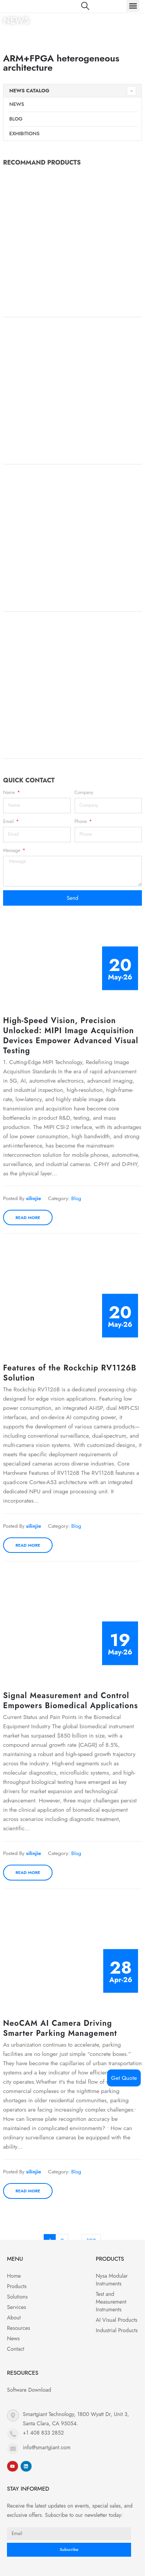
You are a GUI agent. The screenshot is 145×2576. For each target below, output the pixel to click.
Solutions (17, 2297)
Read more (27, 1217)
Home (10, 34)
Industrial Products (117, 2330)
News (16, 104)
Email (9, 821)
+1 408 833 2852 (43, 2433)
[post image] (72, 958)
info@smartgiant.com (46, 2447)
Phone (82, 821)
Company (84, 792)
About (14, 2317)
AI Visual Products (117, 2320)
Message (12, 850)
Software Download (29, 2390)
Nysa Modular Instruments (112, 2279)
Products (17, 2286)
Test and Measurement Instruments (111, 2301)
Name (9, 792)
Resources (18, 2328)
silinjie (33, 1198)
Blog (15, 118)
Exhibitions (24, 133)
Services (16, 2307)
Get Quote (124, 2078)
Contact (15, 2349)
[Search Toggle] (85, 6)
